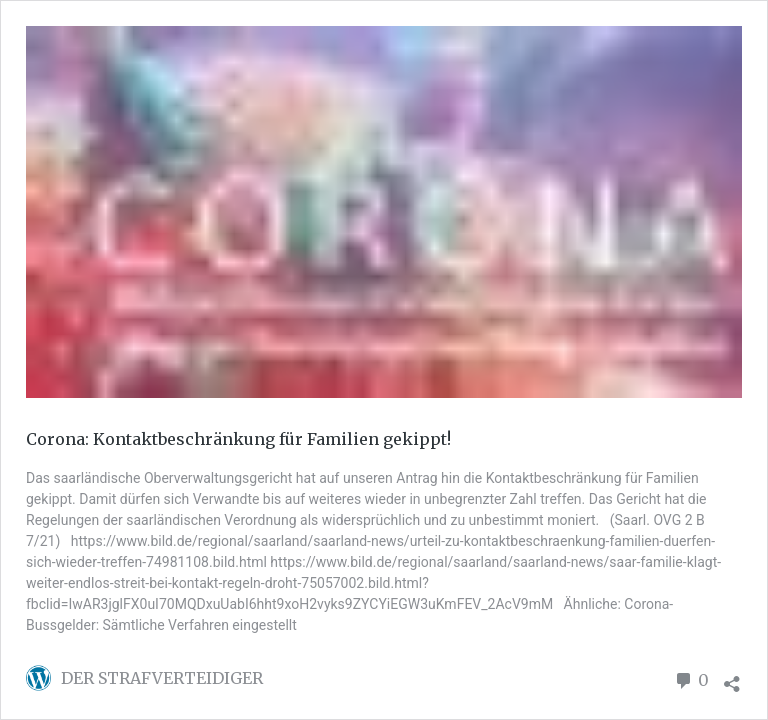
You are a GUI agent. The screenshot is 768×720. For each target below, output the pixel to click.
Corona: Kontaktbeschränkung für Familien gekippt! (238, 439)
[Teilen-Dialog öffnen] (732, 677)
